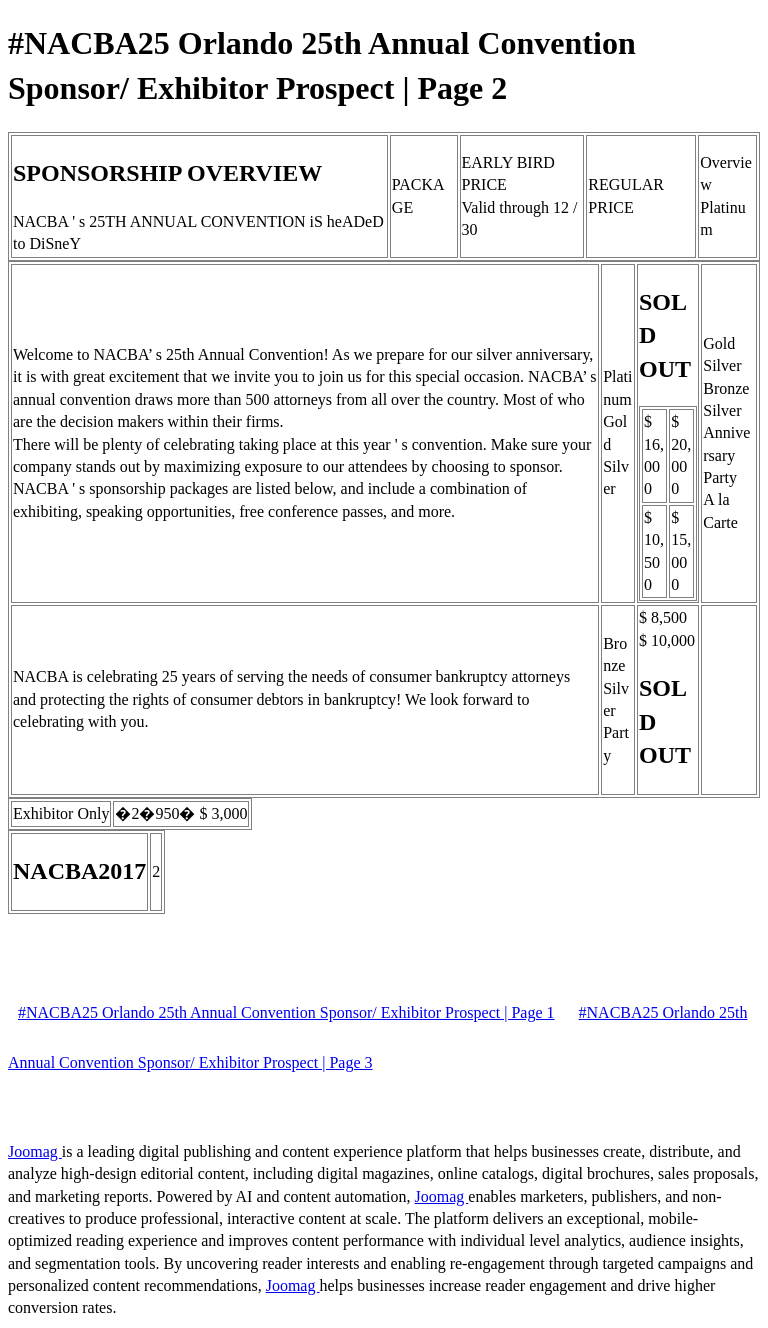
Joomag (35, 1151)
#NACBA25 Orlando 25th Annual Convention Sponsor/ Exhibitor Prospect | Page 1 (286, 1012)
